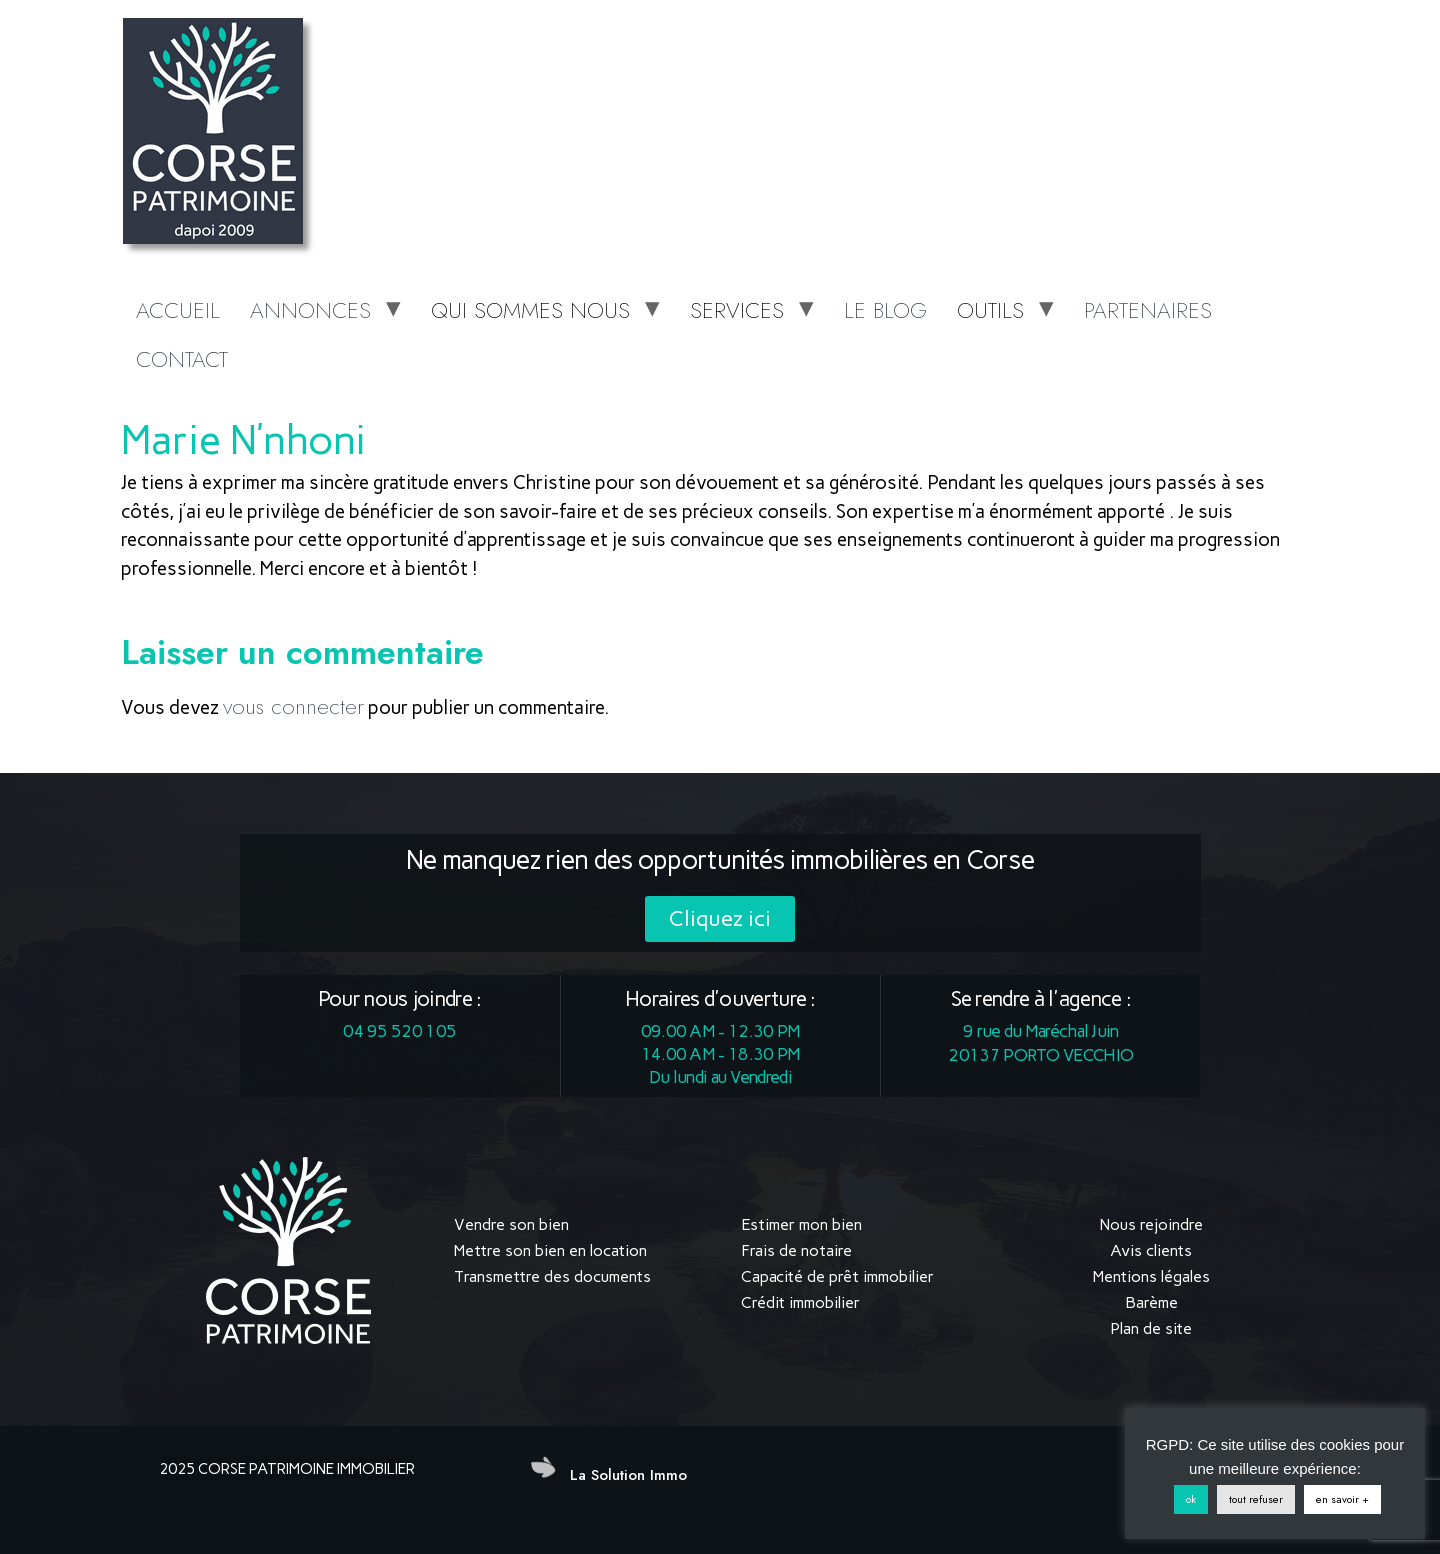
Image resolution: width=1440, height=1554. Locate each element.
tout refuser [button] (1256, 1499)
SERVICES (737, 310)
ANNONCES (310, 310)
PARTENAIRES (1148, 310)
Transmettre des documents (552, 1276)
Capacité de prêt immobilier (837, 1276)
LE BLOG (885, 310)
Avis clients (1151, 1250)
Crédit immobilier (800, 1302)
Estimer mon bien (801, 1224)
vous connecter (293, 706)
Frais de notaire (796, 1250)
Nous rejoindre (1151, 1224)
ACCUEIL (178, 310)
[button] (720, 919)
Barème (1151, 1302)
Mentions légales (1151, 1276)
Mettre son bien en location (550, 1250)
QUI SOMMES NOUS (530, 310)
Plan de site (1151, 1328)
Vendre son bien (511, 1224)
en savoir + (1342, 1499)
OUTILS (990, 310)
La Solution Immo (628, 1475)
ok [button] (1191, 1499)
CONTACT (182, 359)
